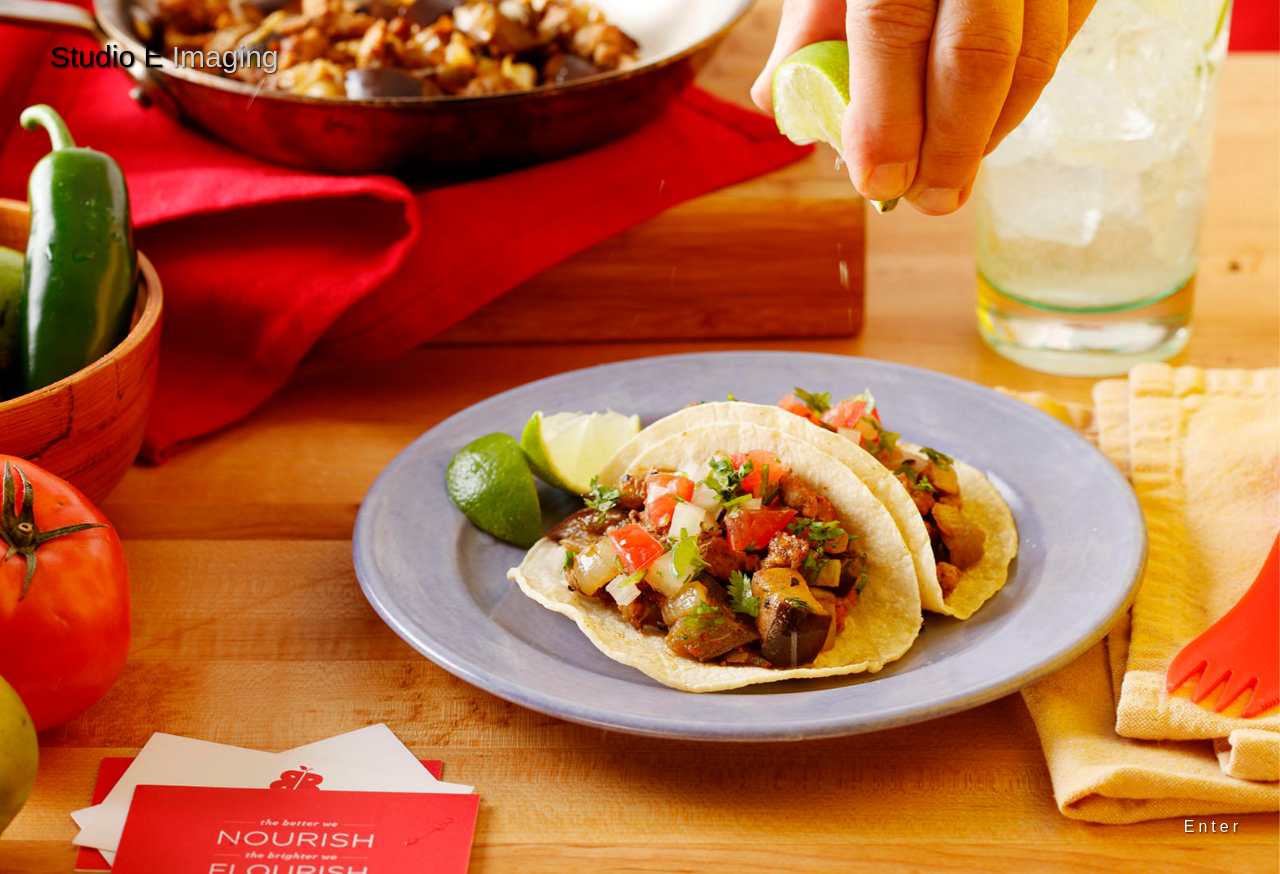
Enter (1213, 826)
